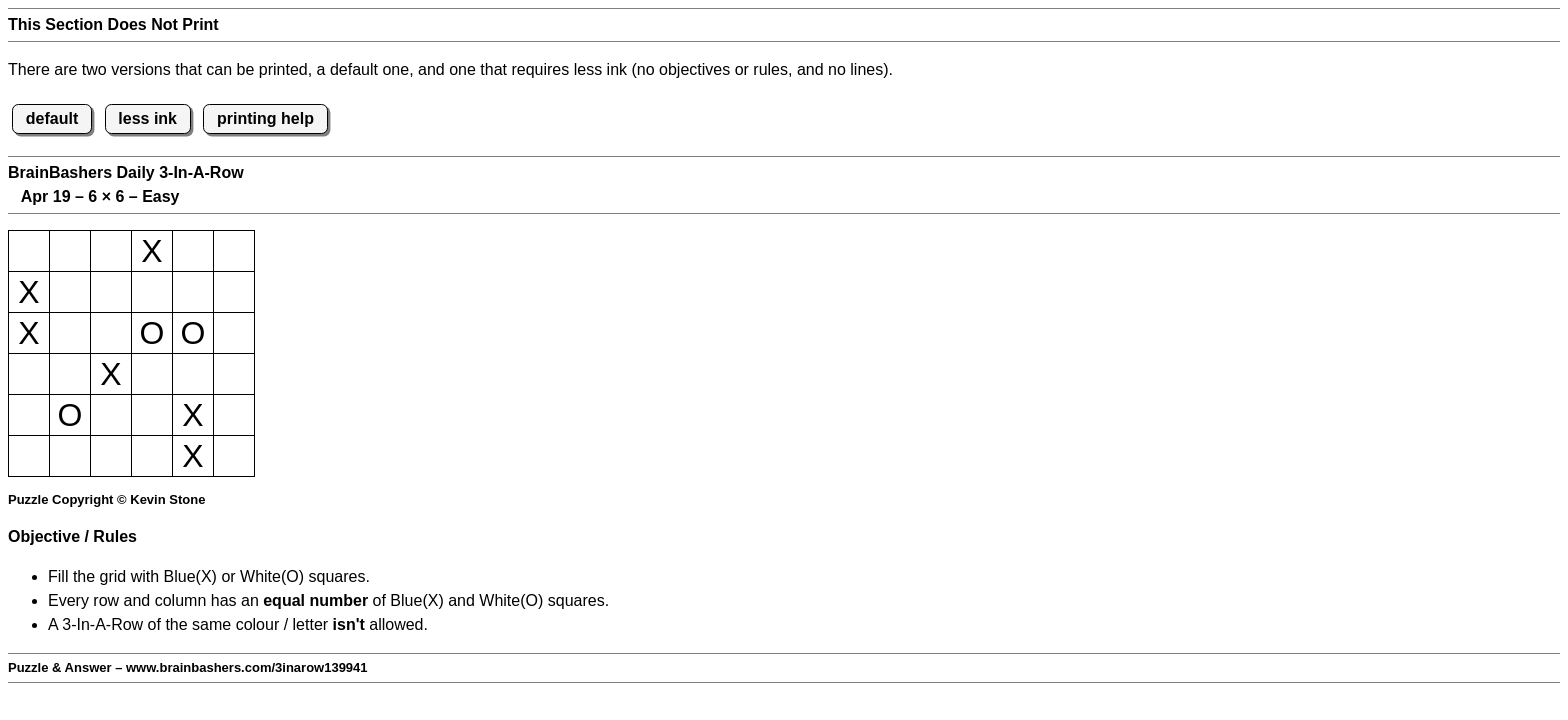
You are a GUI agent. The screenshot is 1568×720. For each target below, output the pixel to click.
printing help (265, 118)
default (52, 118)
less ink (147, 118)
